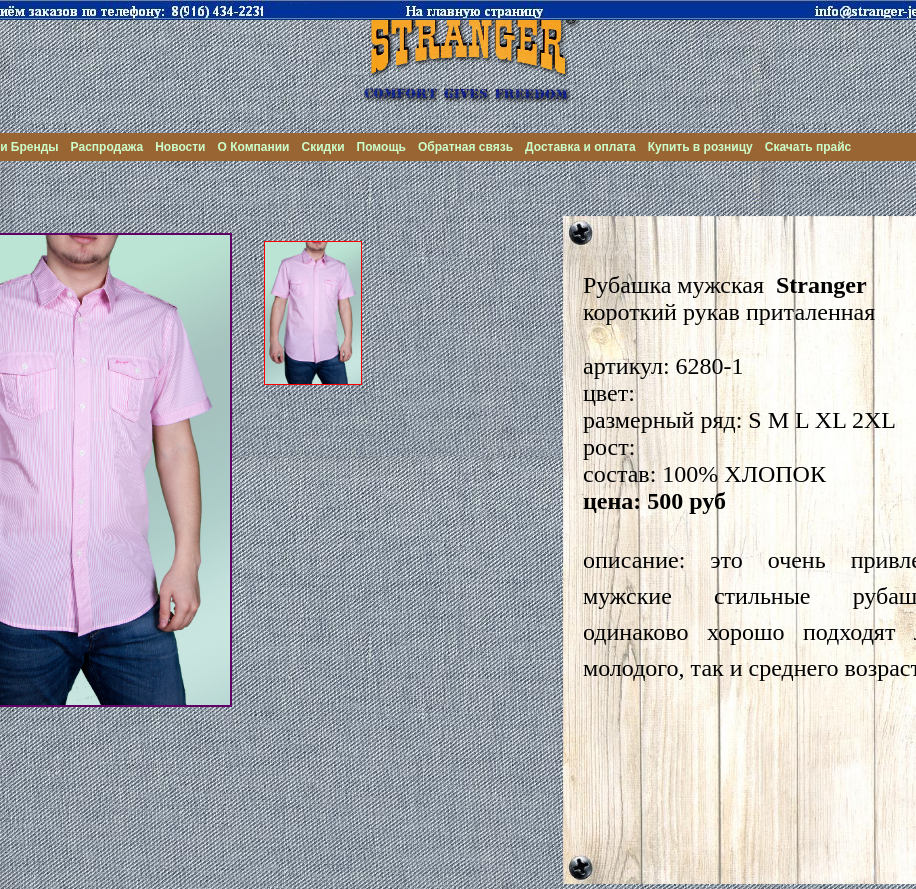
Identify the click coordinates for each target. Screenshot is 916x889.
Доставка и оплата (580, 147)
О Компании (254, 147)
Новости (180, 147)
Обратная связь (465, 147)
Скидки (322, 147)
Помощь (381, 147)
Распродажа (107, 147)
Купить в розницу (700, 147)
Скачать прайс (808, 147)
